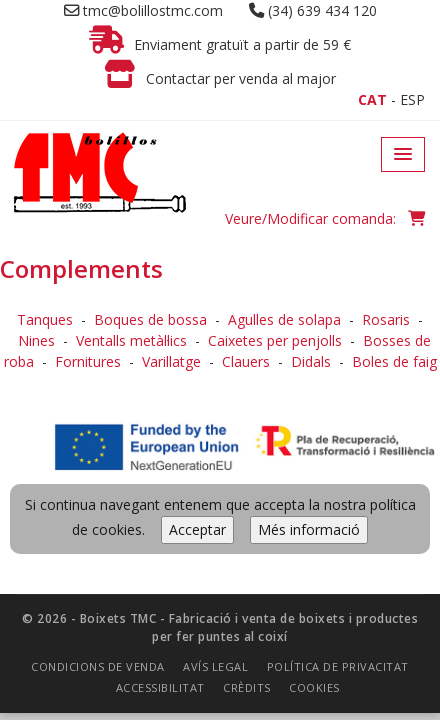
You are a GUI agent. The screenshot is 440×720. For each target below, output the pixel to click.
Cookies (314, 458)
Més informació (309, 300)
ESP (412, 99)
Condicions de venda (98, 437)
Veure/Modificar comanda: (325, 218)
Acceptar (197, 300)
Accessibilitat (160, 458)
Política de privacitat (338, 437)
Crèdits (247, 458)
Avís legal (215, 437)
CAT (372, 99)
